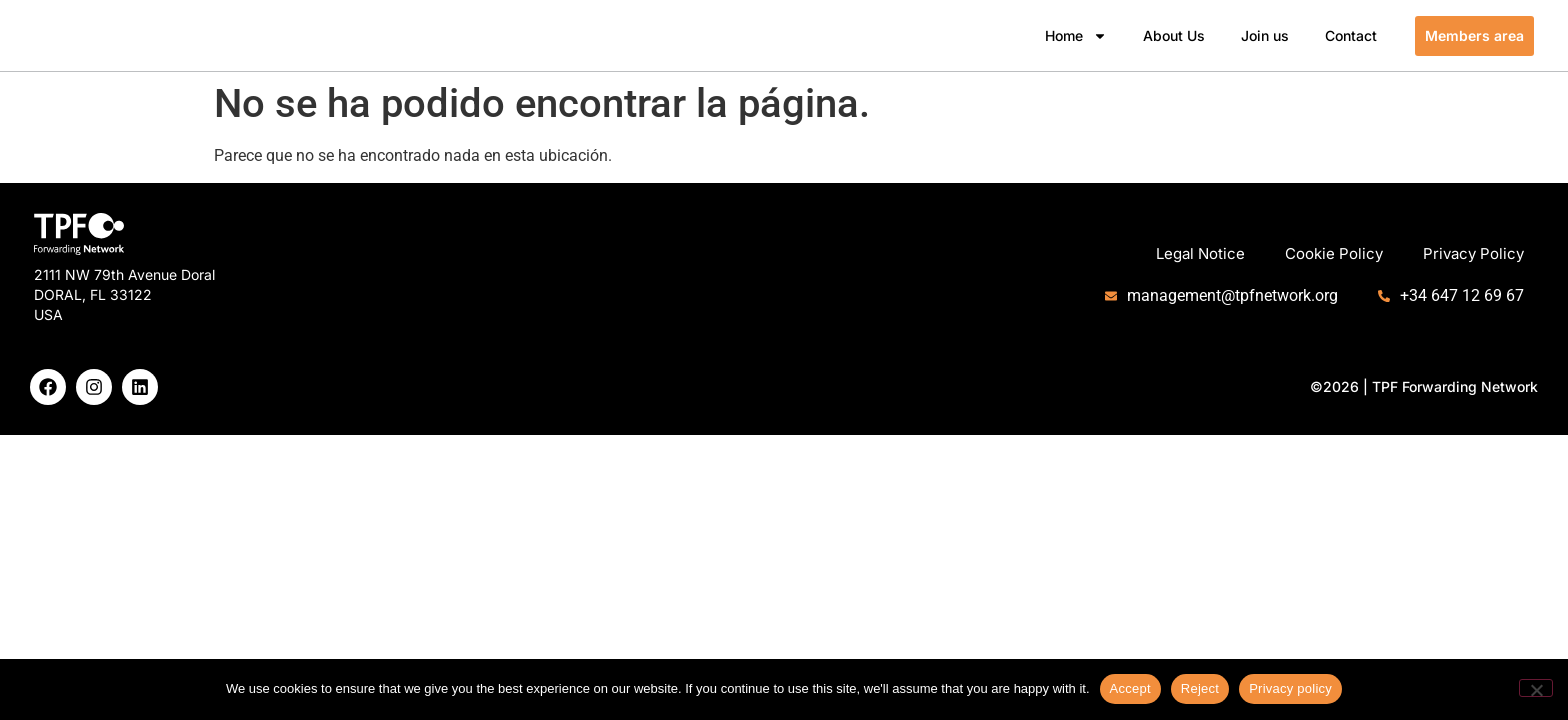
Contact (1351, 35)
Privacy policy (1290, 688)
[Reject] (1536, 688)
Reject (1200, 688)
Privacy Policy (1473, 253)
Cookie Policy (1334, 253)
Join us (1265, 35)
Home (1076, 36)
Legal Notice (1200, 253)
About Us (1174, 35)
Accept (1130, 688)
